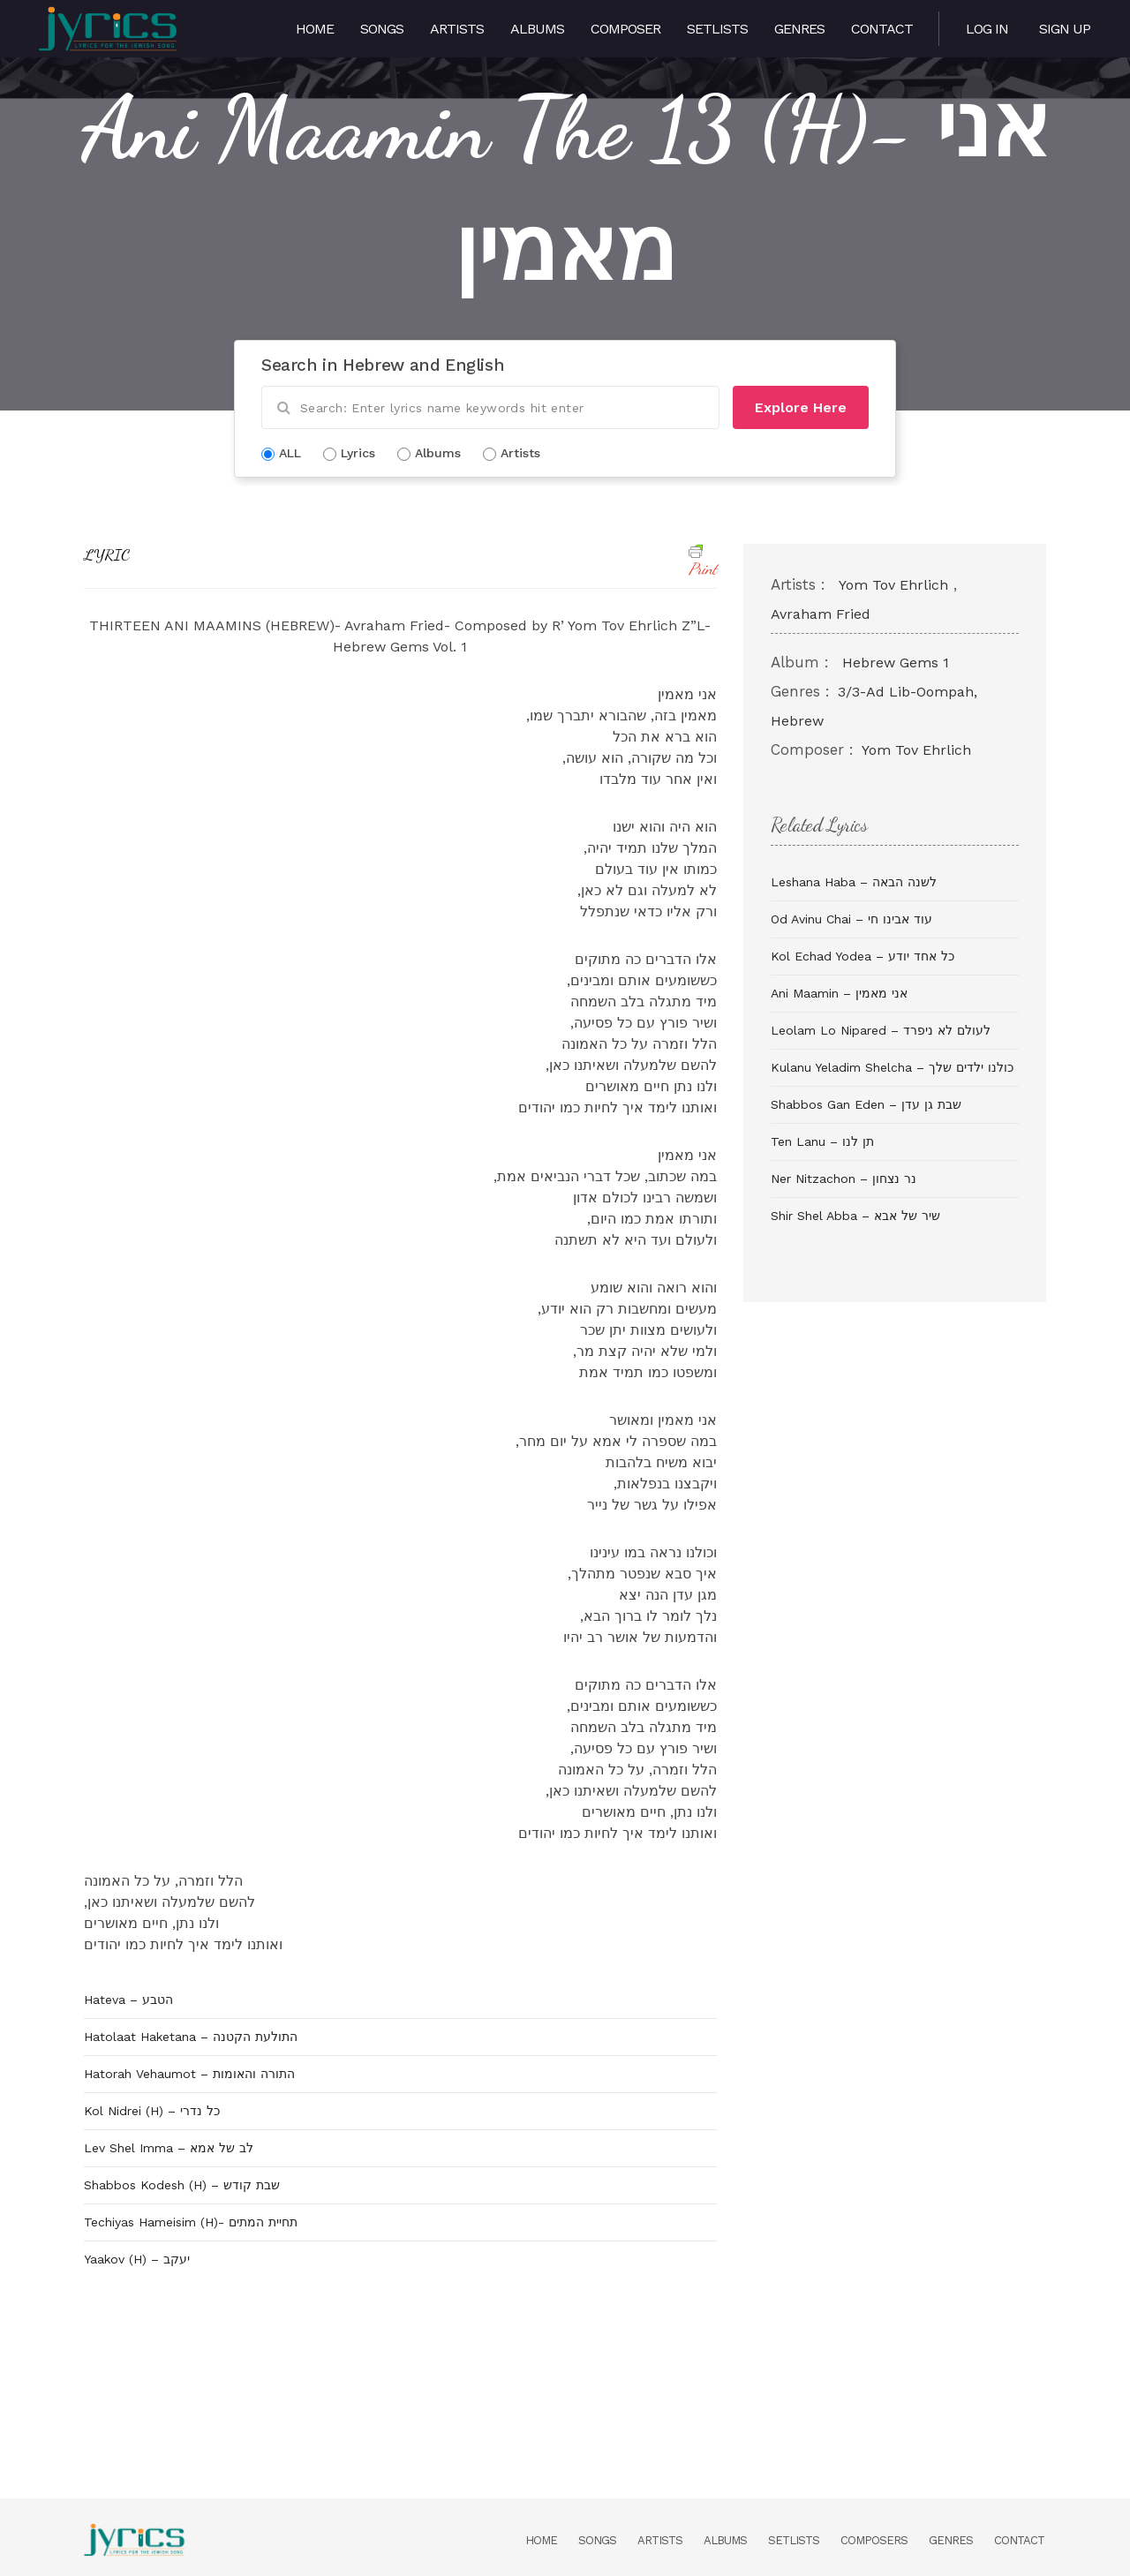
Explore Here (801, 407)
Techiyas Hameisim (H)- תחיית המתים (191, 2222)
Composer (625, 28)
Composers (874, 2540)
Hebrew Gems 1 (895, 662)
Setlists (717, 28)
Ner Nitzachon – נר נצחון (843, 1178)
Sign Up (1064, 28)
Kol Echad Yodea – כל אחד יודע (862, 956)
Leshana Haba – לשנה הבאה (854, 882)
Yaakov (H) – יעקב (137, 2259)
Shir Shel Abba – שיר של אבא (855, 1216)
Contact (882, 28)
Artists (457, 28)
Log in (987, 28)
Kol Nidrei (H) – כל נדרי (152, 2111)
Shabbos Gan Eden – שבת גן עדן (866, 1104)
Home (315, 28)
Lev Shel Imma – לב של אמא (168, 2148)
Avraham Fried (820, 614)
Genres (799, 28)
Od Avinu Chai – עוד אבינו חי (851, 919)
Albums (537, 28)
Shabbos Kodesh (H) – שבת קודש (182, 2185)
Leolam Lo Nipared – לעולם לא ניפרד (881, 1030)
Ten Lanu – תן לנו (822, 1141)
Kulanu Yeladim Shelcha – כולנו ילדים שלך (892, 1067)
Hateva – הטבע (128, 1999)
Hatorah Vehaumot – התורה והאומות (189, 2074)
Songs (381, 28)
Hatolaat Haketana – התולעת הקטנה (191, 2037)
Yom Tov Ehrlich (893, 584)
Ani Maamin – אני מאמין (839, 993)
